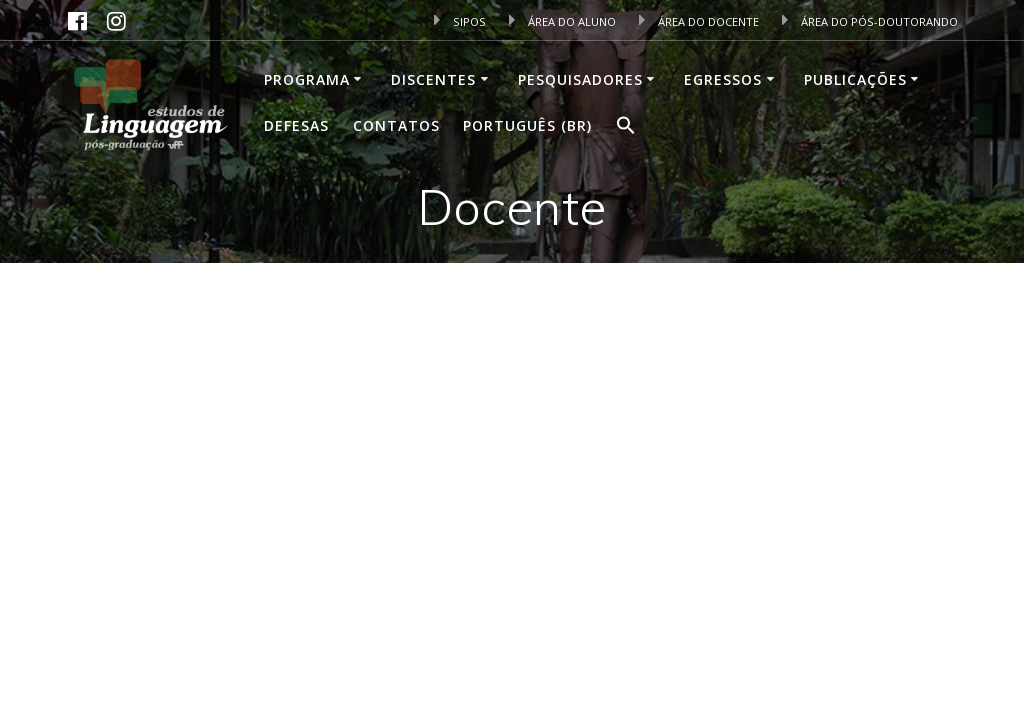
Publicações (855, 79)
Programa (307, 79)
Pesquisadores (580, 79)
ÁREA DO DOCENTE (699, 21)
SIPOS (460, 21)
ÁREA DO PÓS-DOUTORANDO (870, 21)
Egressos (723, 79)
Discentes (433, 79)
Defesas (296, 125)
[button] (626, 128)
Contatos (396, 125)
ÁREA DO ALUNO (562, 21)
